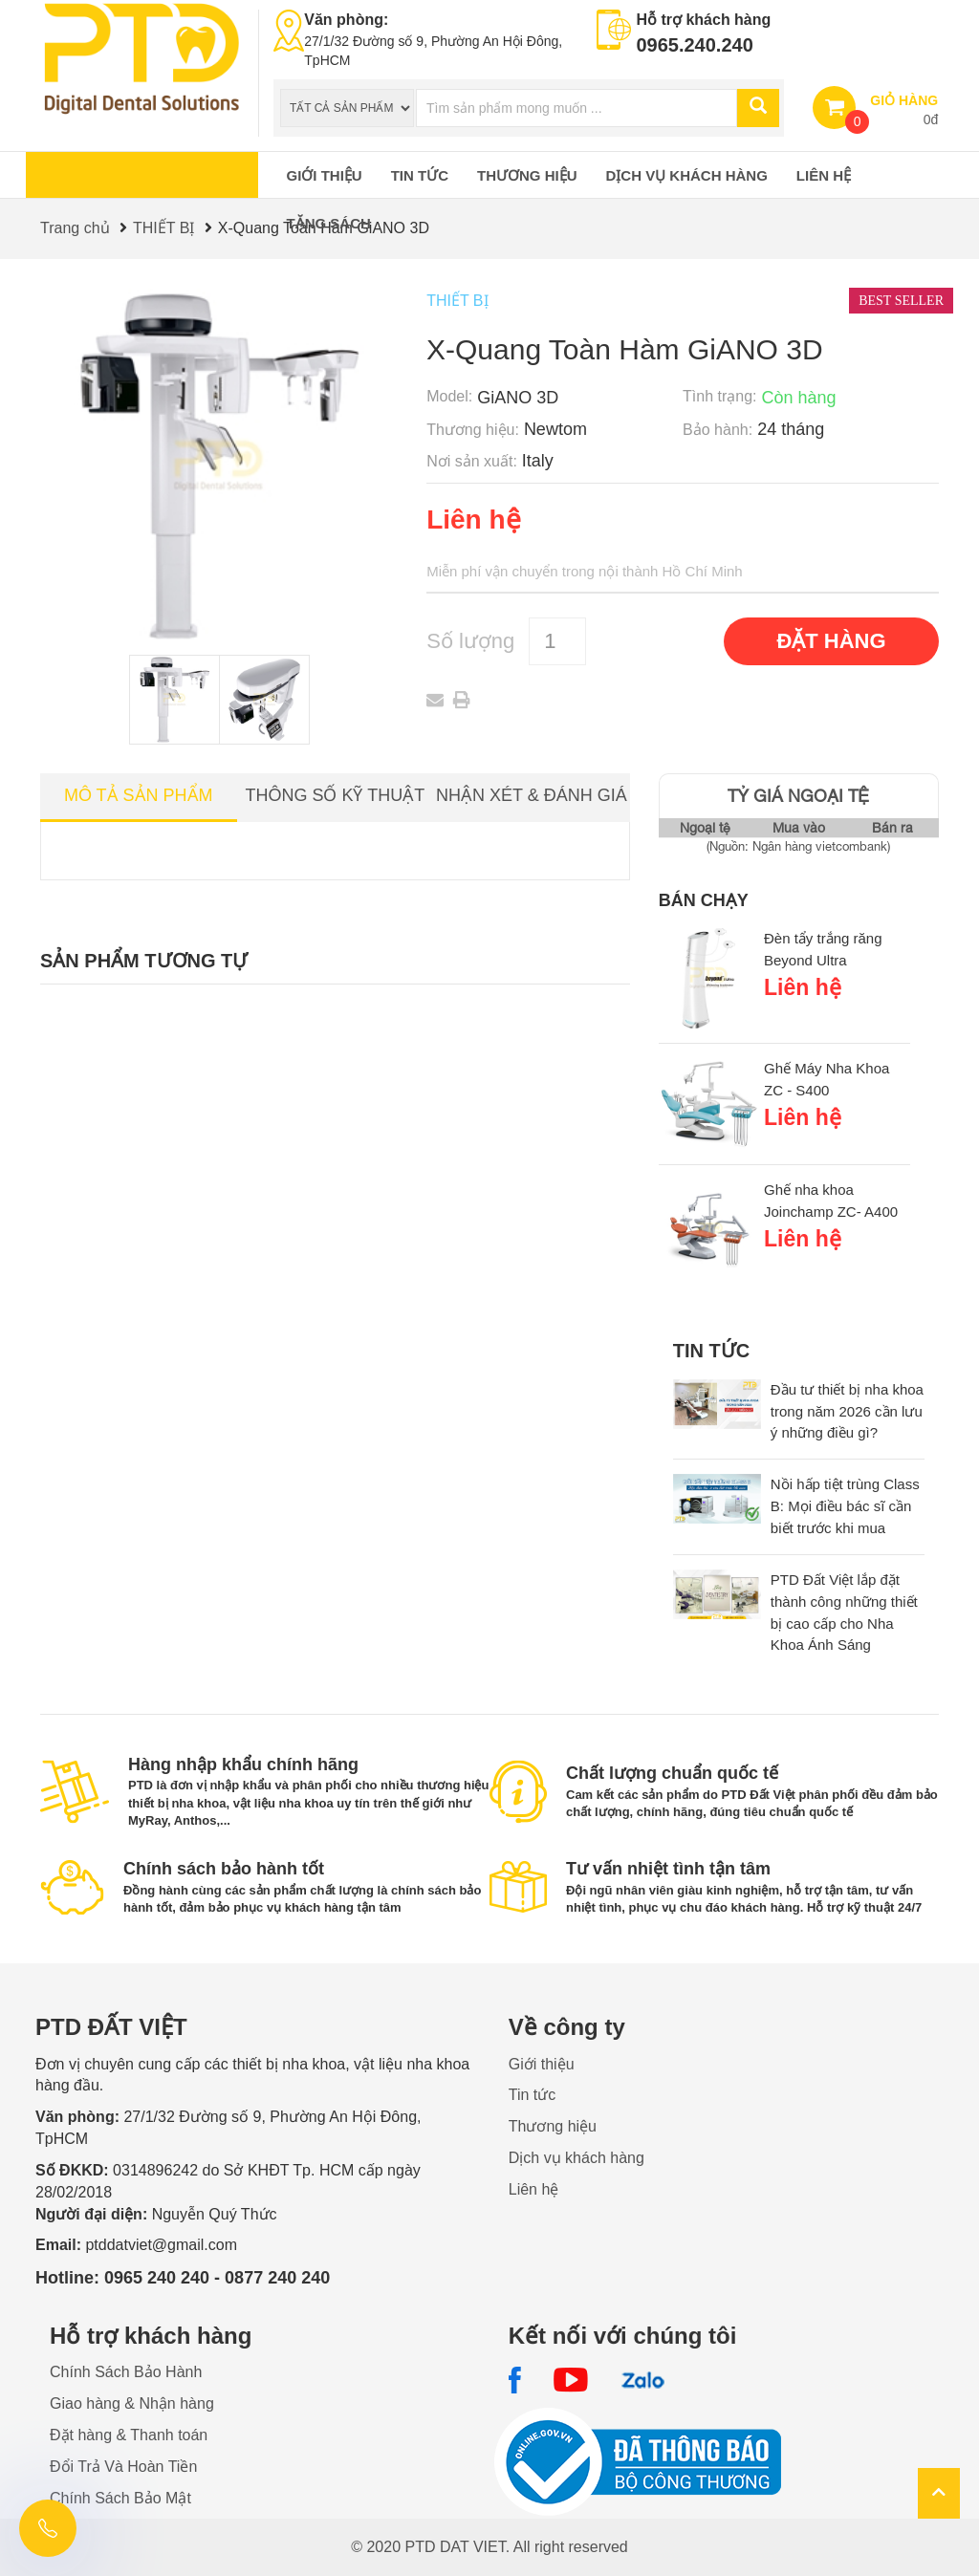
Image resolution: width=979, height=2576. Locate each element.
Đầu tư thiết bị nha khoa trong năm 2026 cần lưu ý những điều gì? (847, 1411)
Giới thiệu (324, 175)
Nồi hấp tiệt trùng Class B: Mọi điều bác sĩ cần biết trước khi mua (845, 1506)
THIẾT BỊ (163, 228)
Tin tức (419, 175)
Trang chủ (75, 228)
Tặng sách (329, 223)
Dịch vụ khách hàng (687, 175)
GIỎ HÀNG (904, 100)
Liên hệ (823, 175)
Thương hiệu (527, 175)
